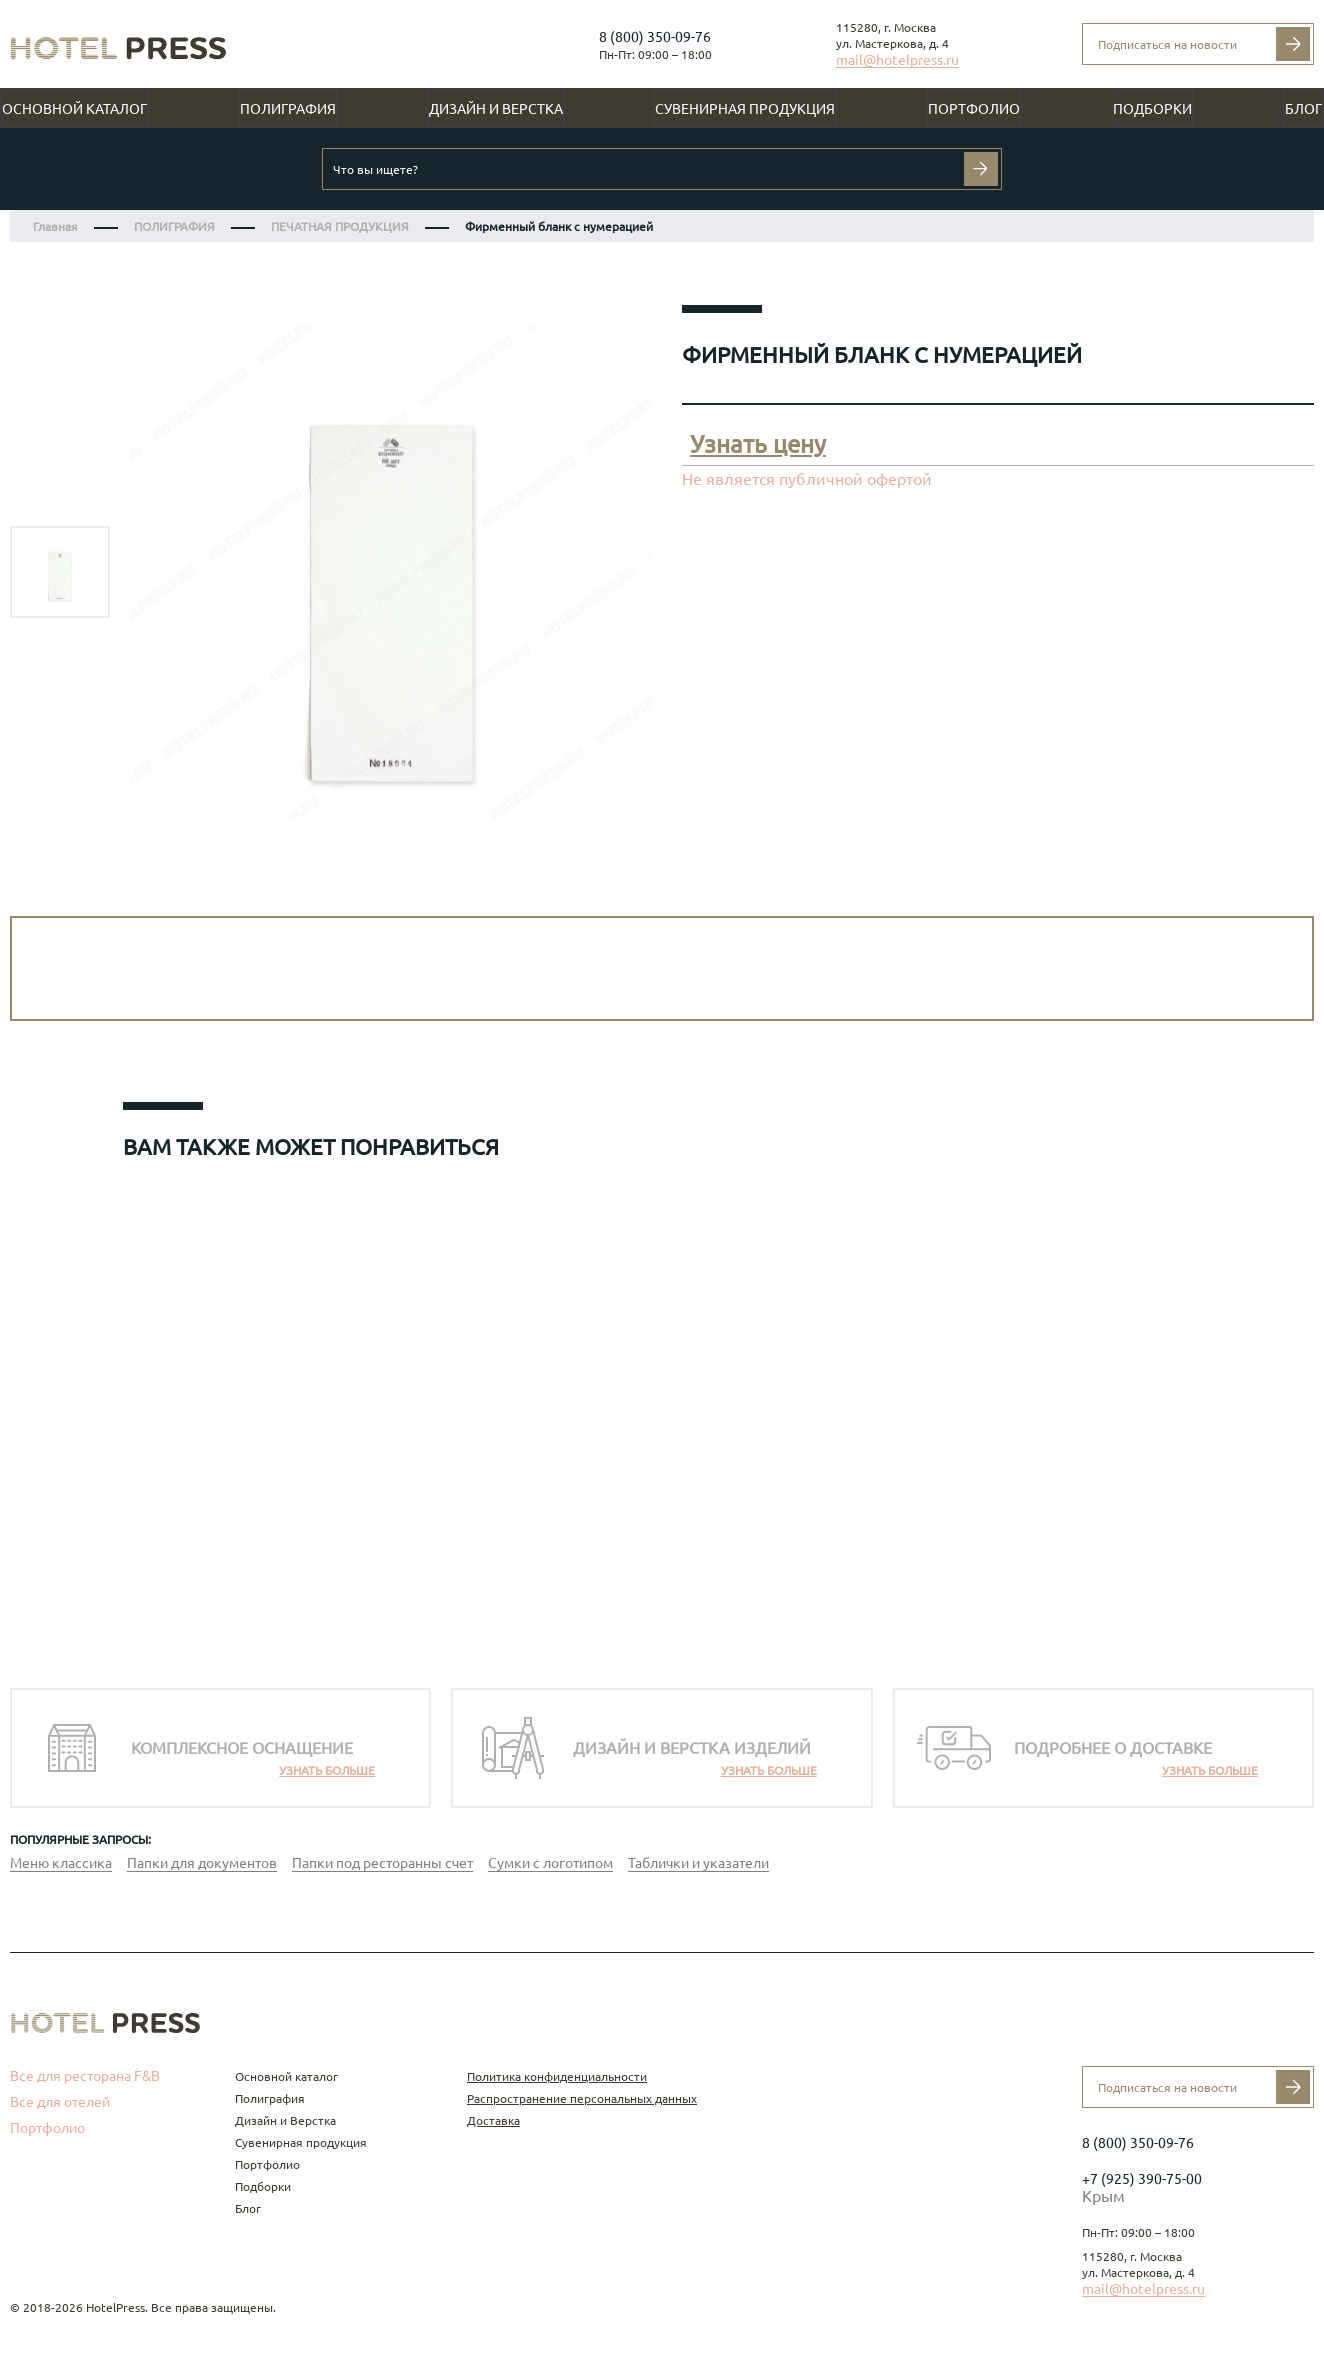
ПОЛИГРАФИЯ (174, 226)
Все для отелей (60, 2102)
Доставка (493, 2120)
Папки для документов (202, 1863)
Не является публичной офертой (807, 479)
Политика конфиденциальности (557, 2076)
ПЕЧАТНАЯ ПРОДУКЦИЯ (340, 226)
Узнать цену (758, 444)
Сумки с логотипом (550, 1863)
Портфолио (974, 109)
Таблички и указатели (698, 1863)
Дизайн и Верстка (496, 109)
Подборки (1152, 109)
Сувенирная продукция (745, 109)
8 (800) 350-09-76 (655, 37)
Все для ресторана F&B (85, 2076)
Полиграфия (288, 109)
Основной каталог (74, 109)
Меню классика (61, 1863)
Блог (1303, 109)
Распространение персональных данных (582, 2098)
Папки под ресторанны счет (382, 1863)
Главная (55, 226)
